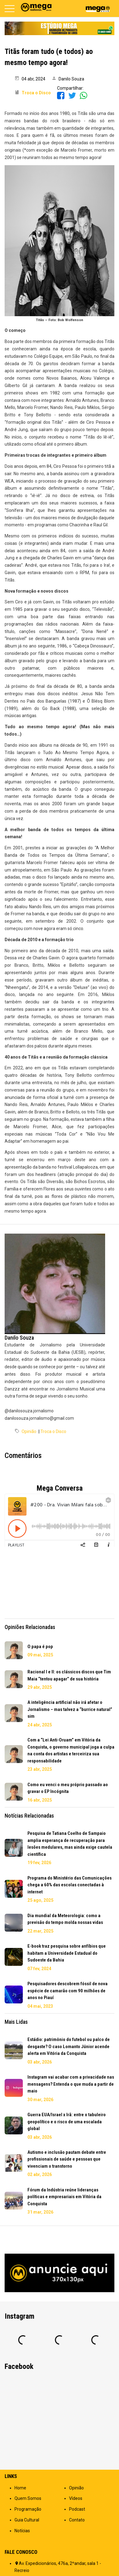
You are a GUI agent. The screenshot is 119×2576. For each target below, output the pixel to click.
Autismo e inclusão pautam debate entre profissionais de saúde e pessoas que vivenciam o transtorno (66, 2159)
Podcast (77, 2509)
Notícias (22, 2530)
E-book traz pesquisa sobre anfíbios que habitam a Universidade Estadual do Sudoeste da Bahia (66, 1953)
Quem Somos (27, 2498)
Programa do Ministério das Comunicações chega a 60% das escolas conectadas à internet (69, 1885)
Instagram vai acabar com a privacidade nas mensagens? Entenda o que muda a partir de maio (70, 2084)
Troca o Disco (53, 1431)
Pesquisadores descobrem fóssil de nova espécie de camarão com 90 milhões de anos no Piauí (67, 1990)
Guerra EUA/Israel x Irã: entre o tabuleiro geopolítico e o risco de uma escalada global (66, 2121)
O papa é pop (40, 1646)
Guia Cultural (26, 2519)
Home (20, 2487)
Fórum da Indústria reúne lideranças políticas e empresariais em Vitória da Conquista (64, 2197)
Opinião (29, 1431)
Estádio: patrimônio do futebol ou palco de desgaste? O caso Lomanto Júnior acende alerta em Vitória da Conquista (68, 2046)
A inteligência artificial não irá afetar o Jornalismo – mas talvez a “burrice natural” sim (69, 1709)
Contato (77, 2519)
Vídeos (75, 2498)
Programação (27, 2509)
